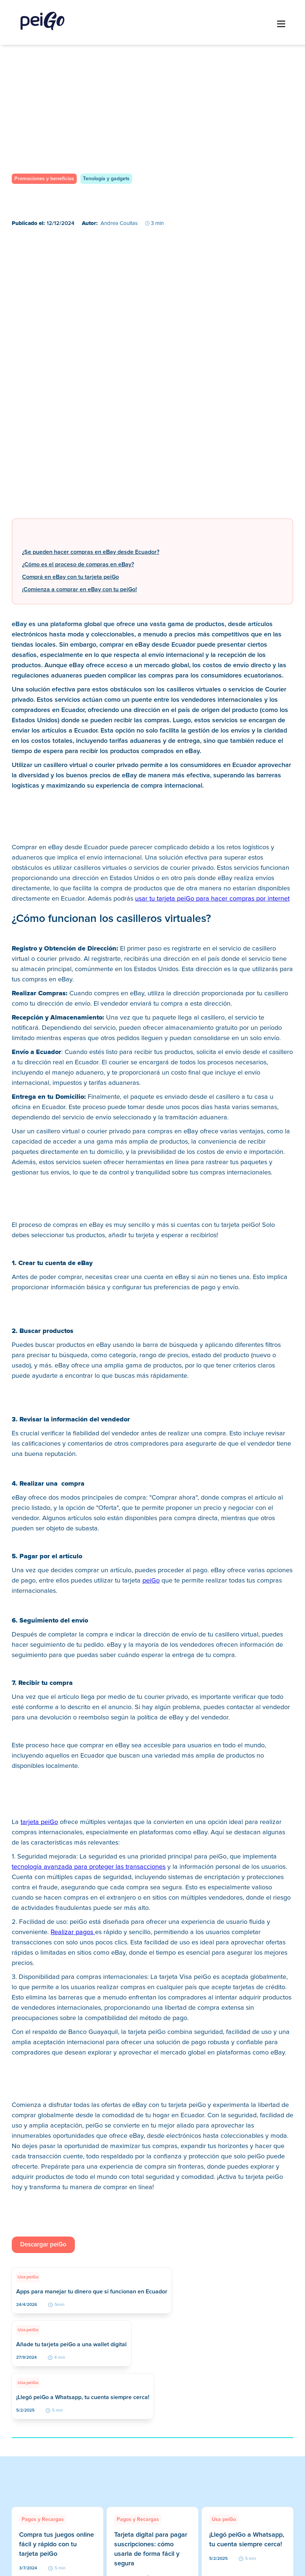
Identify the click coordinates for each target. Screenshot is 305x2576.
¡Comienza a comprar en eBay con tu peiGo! (79, 589)
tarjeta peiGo (39, 1822)
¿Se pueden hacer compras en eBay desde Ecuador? (90, 552)
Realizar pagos (73, 1932)
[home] (43, 21)
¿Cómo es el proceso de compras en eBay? (78, 564)
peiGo (151, 1580)
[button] (281, 24)
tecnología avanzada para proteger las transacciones (89, 1867)
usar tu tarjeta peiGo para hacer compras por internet (212, 898)
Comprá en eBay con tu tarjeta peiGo (70, 577)
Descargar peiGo (43, 2245)
